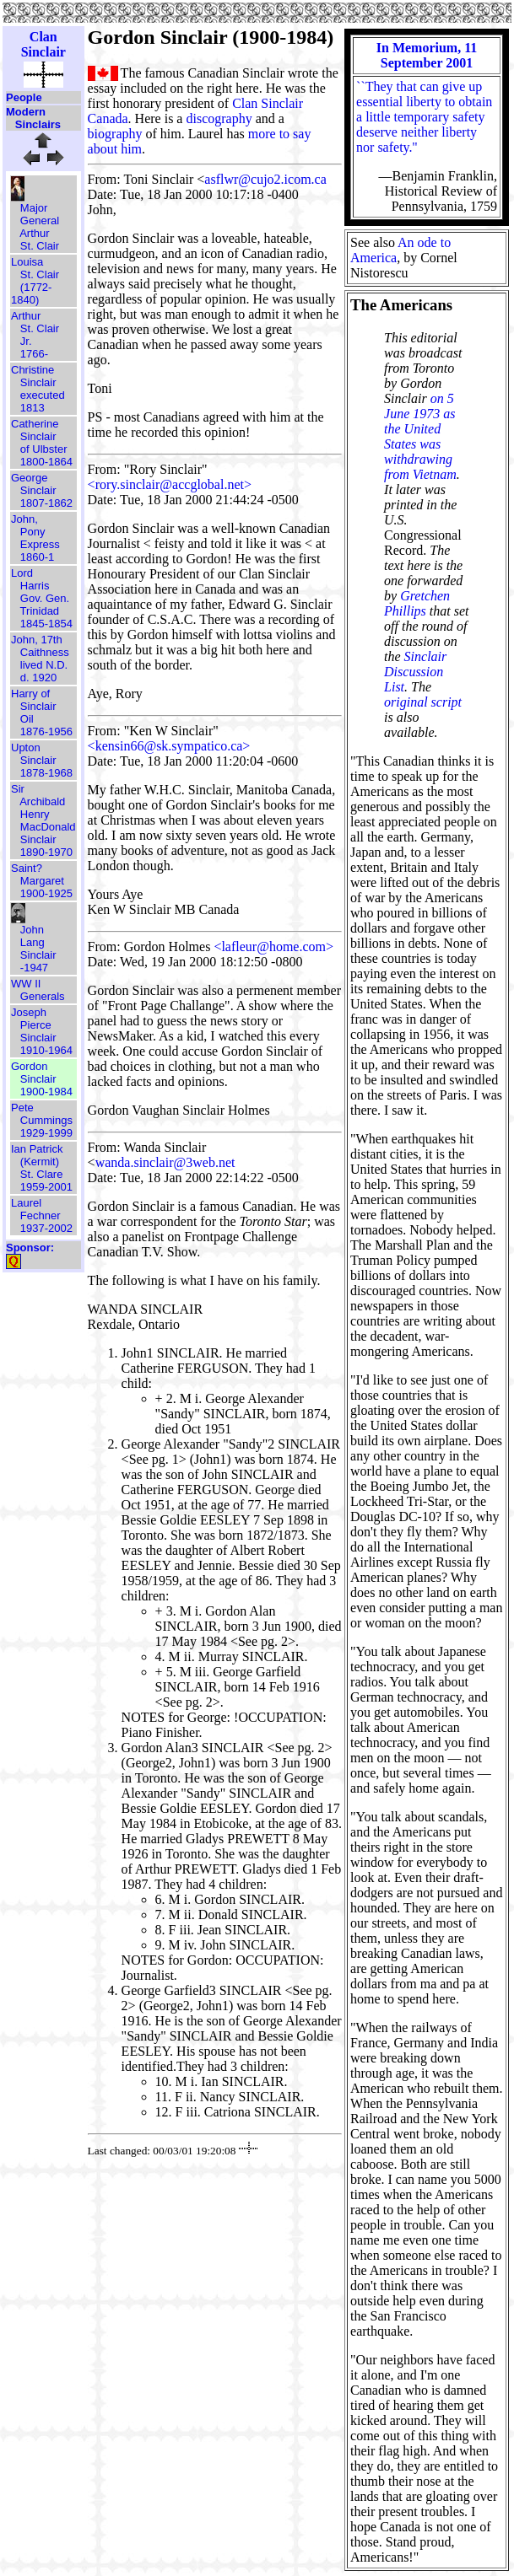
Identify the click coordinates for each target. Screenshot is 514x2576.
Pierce (35, 1025)
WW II (26, 983)
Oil (27, 719)
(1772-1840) (31, 293)
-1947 (34, 967)
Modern (26, 111)
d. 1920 (38, 677)
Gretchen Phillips (417, 603)
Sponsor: (30, 1247)
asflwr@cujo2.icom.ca (265, 179)
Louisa (27, 261)
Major (34, 208)
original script (423, 702)
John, (24, 519)
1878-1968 (46, 772)
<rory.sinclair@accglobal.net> (170, 484)
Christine (32, 369)
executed (42, 395)
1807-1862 (46, 503)
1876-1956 (46, 731)
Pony (33, 531)
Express (40, 544)
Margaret (42, 880)
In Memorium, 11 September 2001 (427, 55)
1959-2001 (46, 1186)
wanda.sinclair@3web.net (165, 1162)
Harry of (30, 693)
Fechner (40, 1215)
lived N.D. (44, 665)
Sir (17, 788)
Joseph (28, 1012)
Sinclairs (38, 124)
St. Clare (41, 1174)
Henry (35, 814)
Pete (22, 1107)
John (32, 929)
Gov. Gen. (44, 598)
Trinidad (39, 611)
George (29, 477)
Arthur (34, 233)
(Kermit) (39, 1161)
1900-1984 (46, 1091)
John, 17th (36, 639)
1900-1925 (46, 893)
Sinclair (43, 52)
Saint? (26, 868)
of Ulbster (44, 449)
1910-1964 (46, 1050)
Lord (22, 573)
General (39, 220)
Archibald (42, 801)
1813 (32, 407)
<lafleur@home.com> (273, 946)
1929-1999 (46, 1133)
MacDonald (48, 826)
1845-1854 (46, 623)
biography (115, 133)
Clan (43, 37)
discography (219, 118)
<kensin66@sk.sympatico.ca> (169, 746)
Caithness (44, 652)
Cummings (46, 1120)
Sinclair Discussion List (415, 671)
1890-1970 (46, 852)
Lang (32, 942)
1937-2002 (46, 1228)
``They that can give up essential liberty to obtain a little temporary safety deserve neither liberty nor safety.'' (424, 116)
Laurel (26, 1203)
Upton (26, 747)
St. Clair (39, 245)
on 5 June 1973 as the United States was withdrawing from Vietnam (420, 436)
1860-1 (37, 557)
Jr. (26, 341)
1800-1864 (46, 461)
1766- (34, 353)
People (24, 97)
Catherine (34, 423)
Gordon (29, 1066)
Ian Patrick (36, 1149)
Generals (42, 996)
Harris (35, 585)
